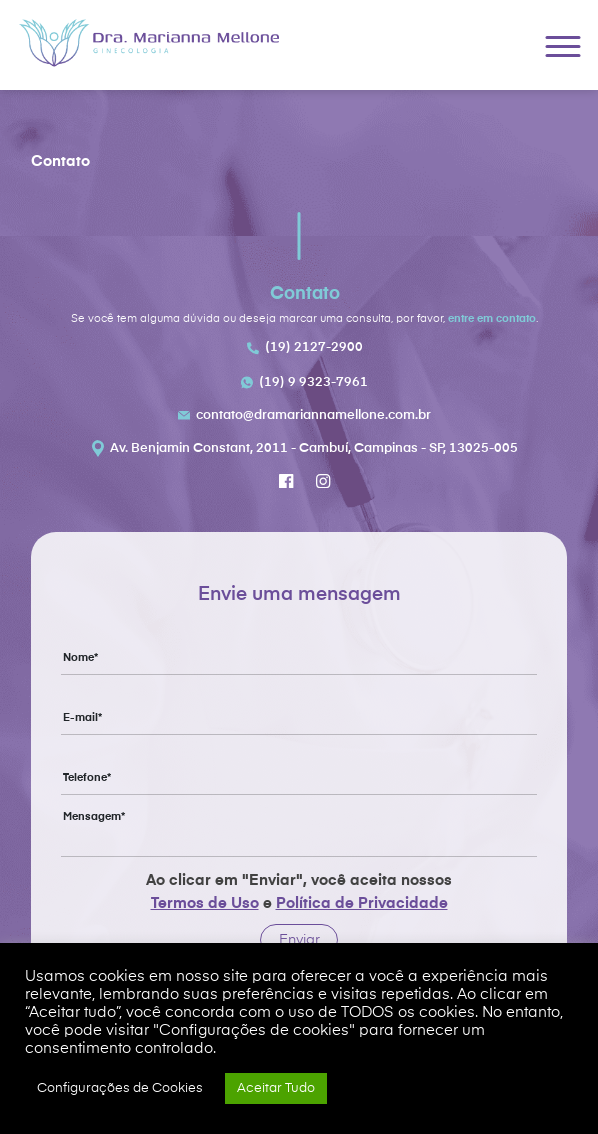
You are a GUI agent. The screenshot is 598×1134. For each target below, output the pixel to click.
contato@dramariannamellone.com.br (313, 415)
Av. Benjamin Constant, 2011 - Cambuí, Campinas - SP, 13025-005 (314, 448)
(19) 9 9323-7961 (313, 382)
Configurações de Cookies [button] (120, 1088)
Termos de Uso (205, 903)
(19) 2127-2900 (314, 347)
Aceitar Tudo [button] (276, 1088)
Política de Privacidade (362, 903)
